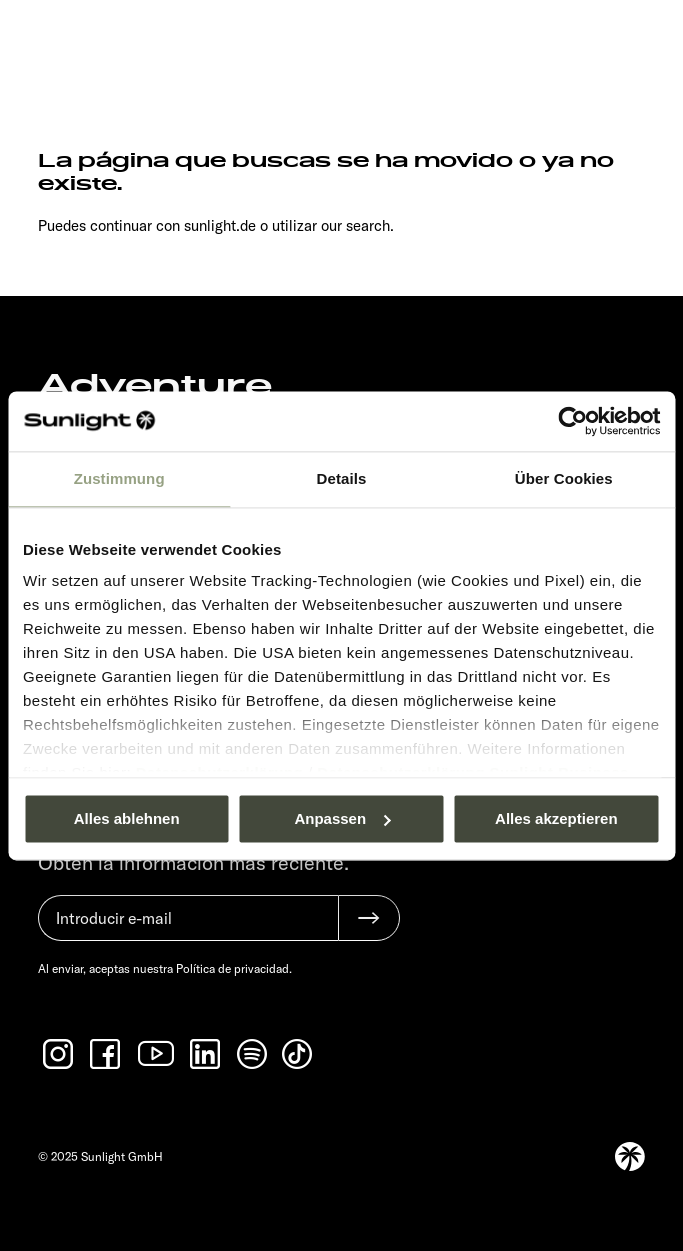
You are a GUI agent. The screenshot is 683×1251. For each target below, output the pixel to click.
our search (355, 225)
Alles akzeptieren (556, 818)
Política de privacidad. (234, 968)
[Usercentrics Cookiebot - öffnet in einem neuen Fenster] (572, 421)
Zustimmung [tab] (119, 478)
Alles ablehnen (127, 818)
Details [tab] (342, 478)
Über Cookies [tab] (564, 478)
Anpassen (342, 818)
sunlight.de (220, 225)
